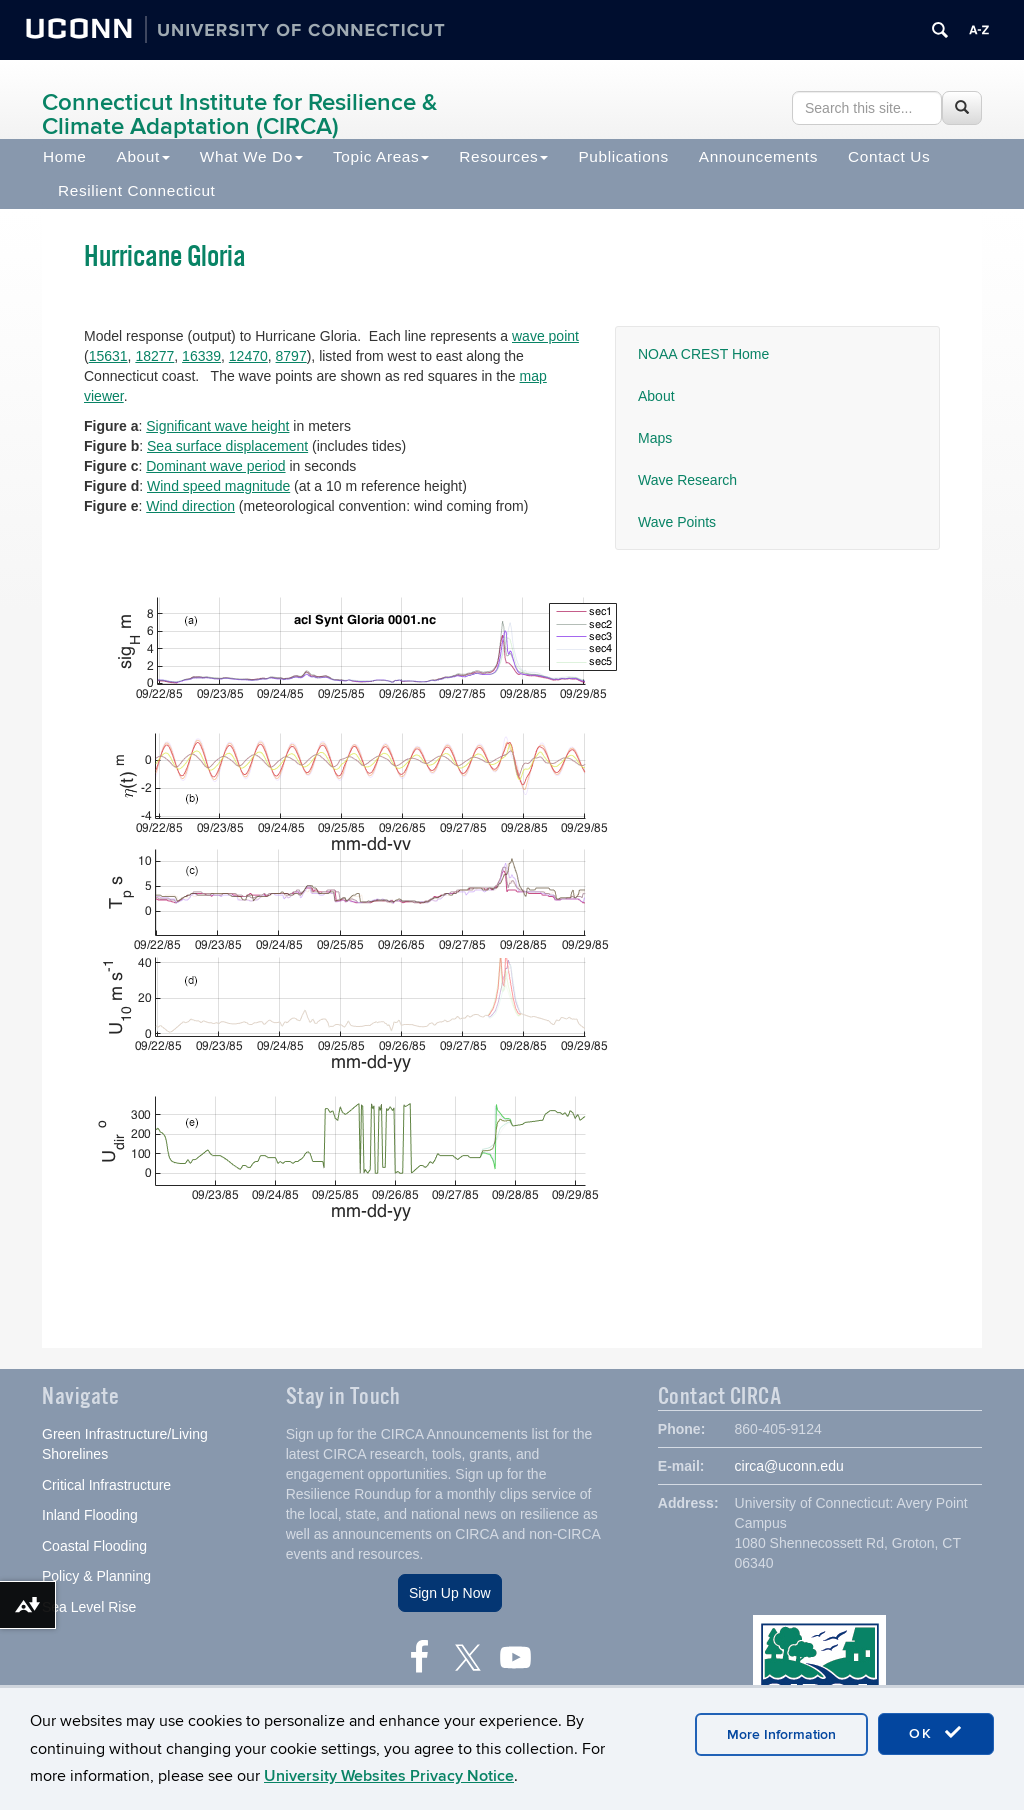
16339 (201, 356)
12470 (248, 356)
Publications (623, 156)
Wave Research (687, 480)
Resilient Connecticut (137, 190)
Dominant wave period (215, 466)
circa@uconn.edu (789, 1468)
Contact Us (889, 156)
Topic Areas (381, 156)
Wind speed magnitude (218, 486)
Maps (655, 438)
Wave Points (677, 522)
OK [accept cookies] (936, 1733)
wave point (545, 336)
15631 (108, 356)
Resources (503, 156)
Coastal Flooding (94, 1548)
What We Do (251, 156)
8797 (291, 356)
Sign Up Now (450, 1595)
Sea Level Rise (89, 1609)
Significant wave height (217, 426)
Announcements (758, 156)
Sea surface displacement (227, 446)
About (143, 156)
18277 (154, 356)
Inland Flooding (90, 1517)
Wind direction (190, 506)
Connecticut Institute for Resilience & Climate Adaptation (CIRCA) (239, 114)
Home (65, 156)
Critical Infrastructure (106, 1487)
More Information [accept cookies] (781, 1734)
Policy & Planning (96, 1578)
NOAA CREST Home (703, 354)
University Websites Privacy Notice (389, 1776)
